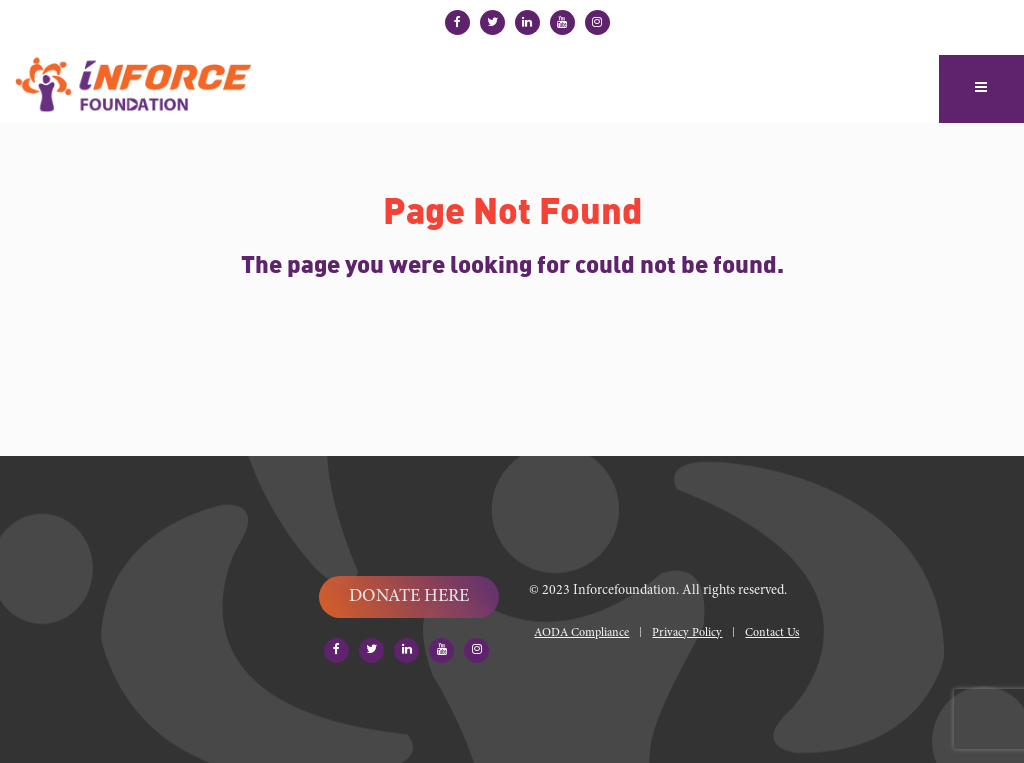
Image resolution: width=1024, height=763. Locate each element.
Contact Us (772, 633)
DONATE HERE (409, 597)
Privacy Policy (687, 633)
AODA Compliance (581, 633)
